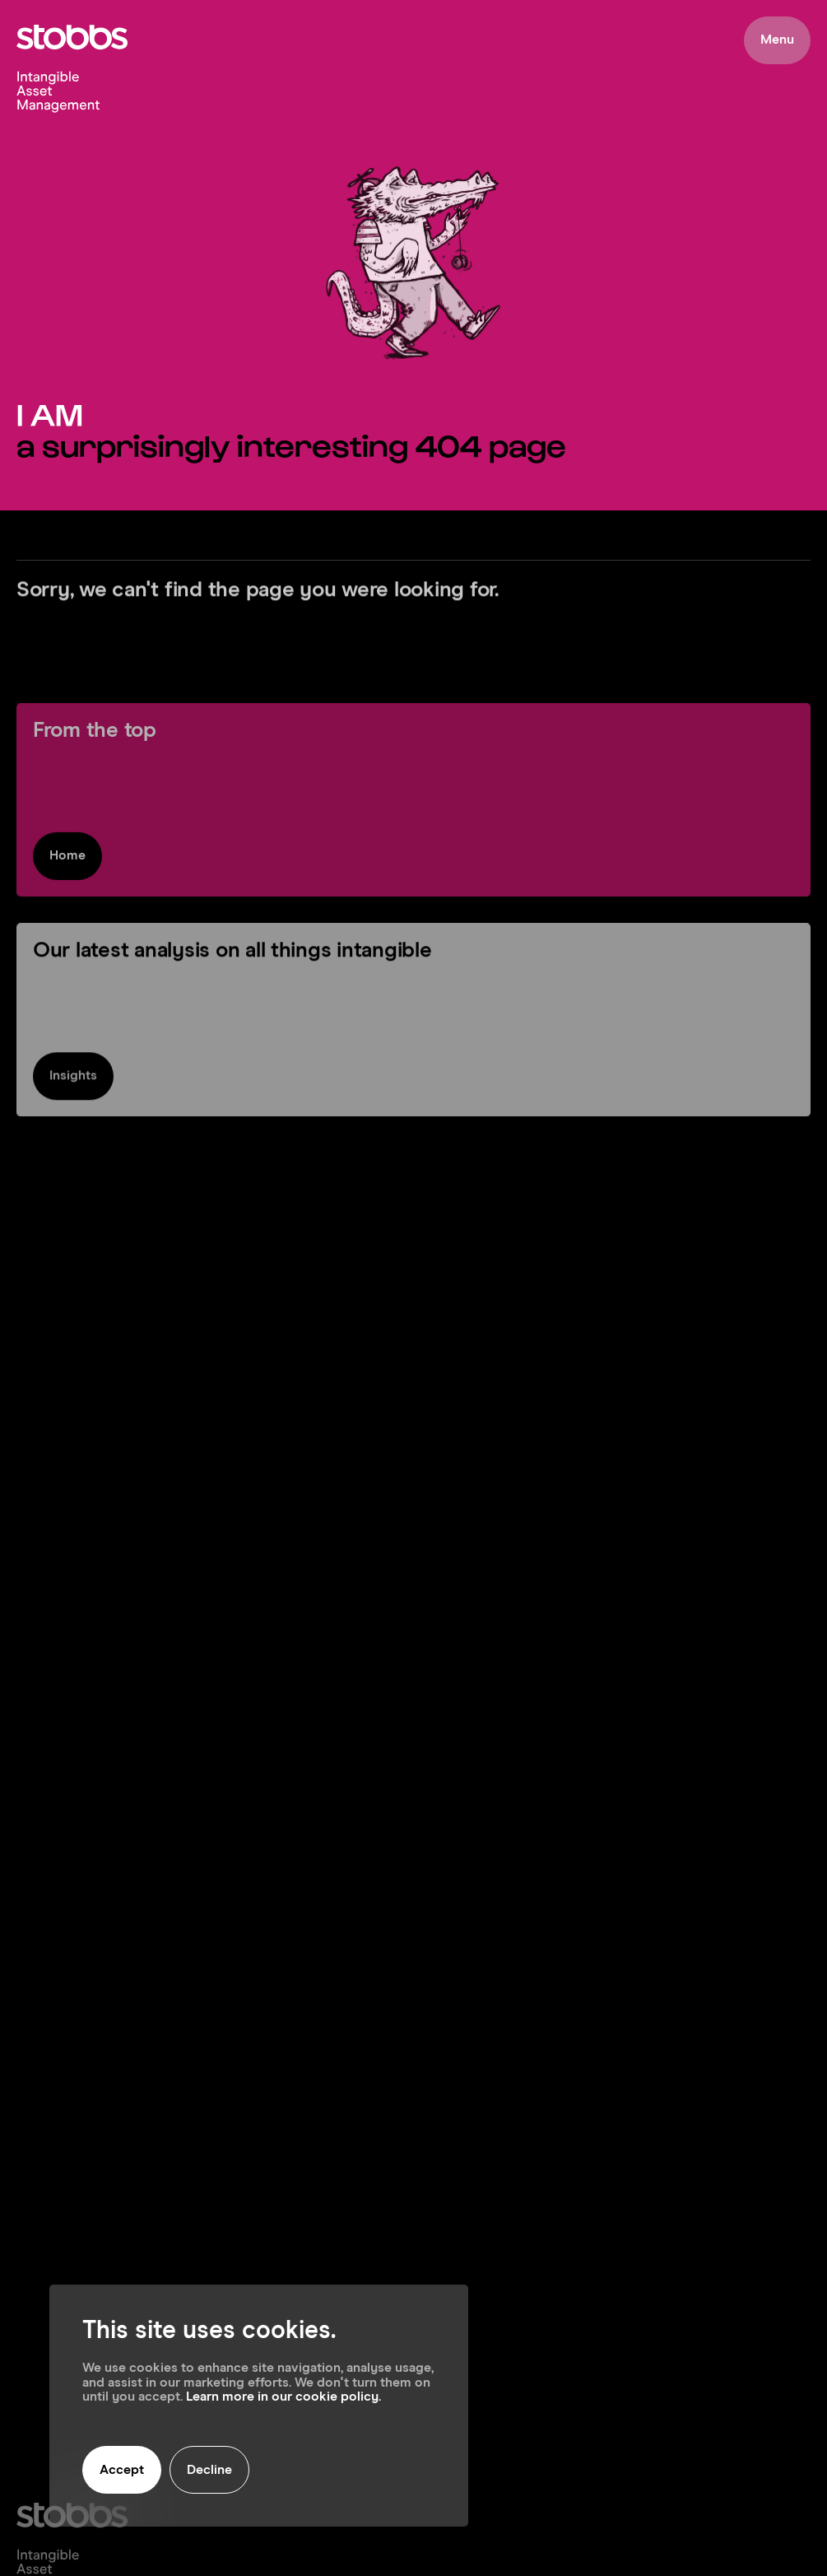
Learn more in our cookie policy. (283, 2396)
